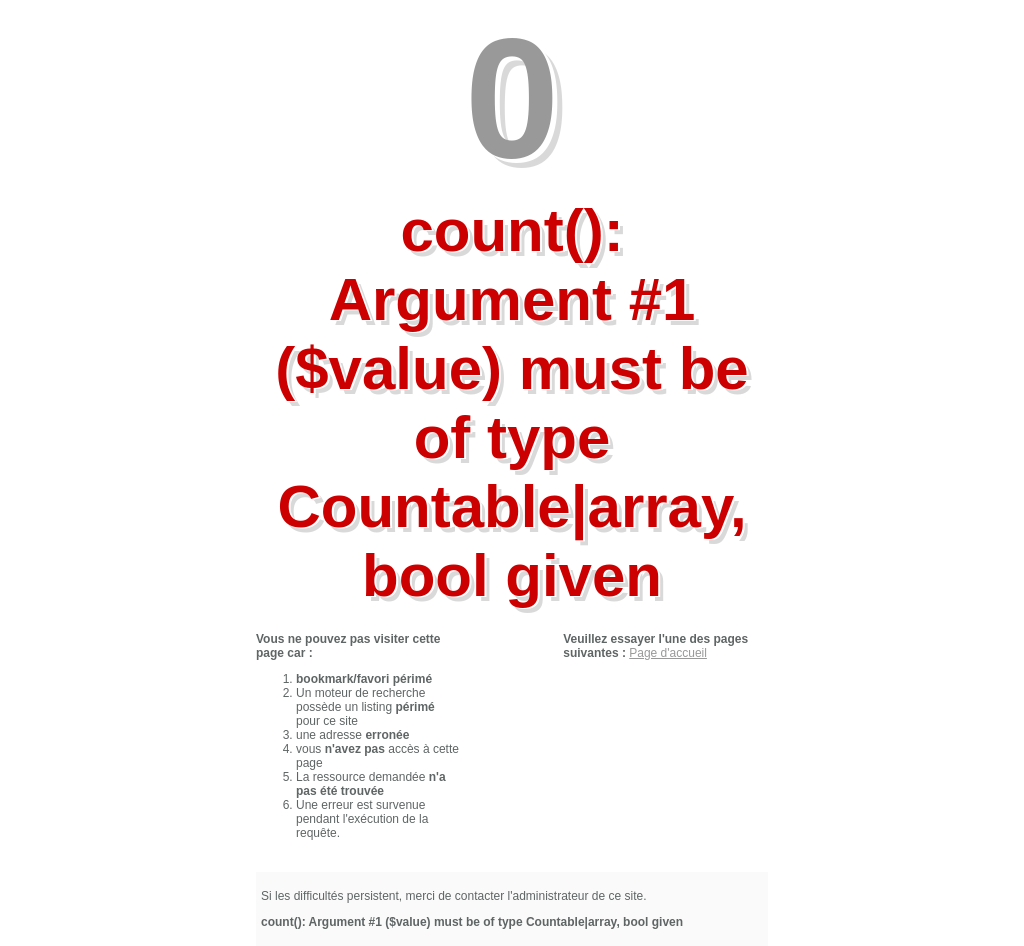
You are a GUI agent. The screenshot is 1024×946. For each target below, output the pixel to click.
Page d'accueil (668, 653)
